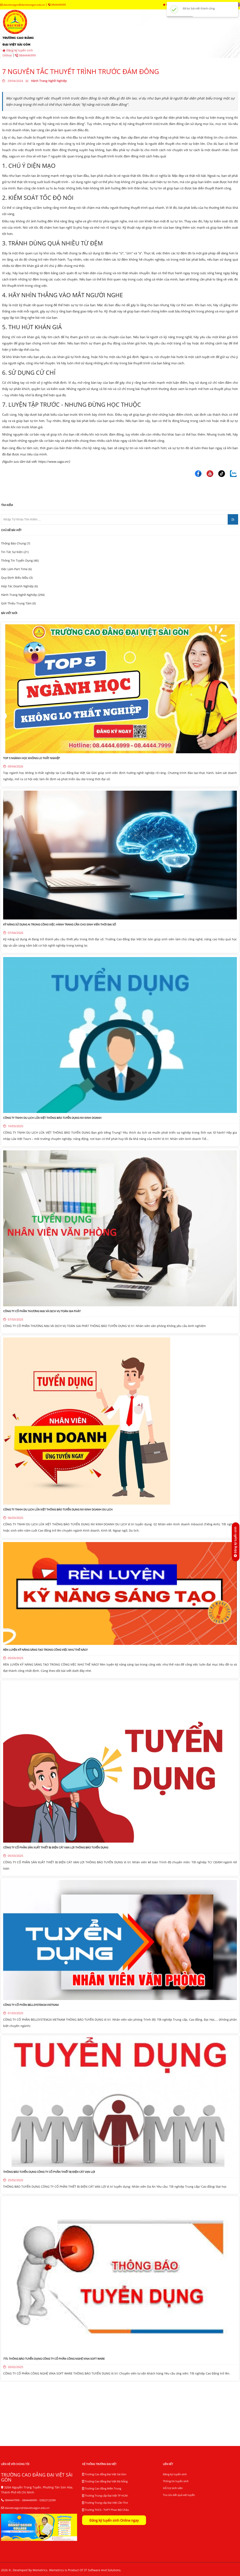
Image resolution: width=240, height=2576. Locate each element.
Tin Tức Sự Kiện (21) (15, 552)
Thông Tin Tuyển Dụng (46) (20, 560)
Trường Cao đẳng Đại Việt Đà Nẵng (105, 2481)
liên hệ (154, 40)
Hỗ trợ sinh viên (173, 2488)
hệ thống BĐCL (60, 40)
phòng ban (158, 27)
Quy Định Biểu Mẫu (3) (17, 578)
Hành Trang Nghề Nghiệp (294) (22, 595)
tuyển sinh (86, 27)
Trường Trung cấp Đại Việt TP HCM (105, 2496)
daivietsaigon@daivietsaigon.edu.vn (23, 4)
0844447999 (12, 2500)
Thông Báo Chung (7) (15, 543)
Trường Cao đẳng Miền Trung (101, 2489)
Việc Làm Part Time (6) (16, 569)
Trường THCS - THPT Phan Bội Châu (105, 2510)
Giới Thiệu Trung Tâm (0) (18, 603)
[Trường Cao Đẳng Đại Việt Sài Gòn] (198, 473)
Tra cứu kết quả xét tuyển (179, 2495)
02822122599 (47, 2500)
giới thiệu (56, 27)
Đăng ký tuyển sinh (175, 2474)
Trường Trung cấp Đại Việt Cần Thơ (105, 2503)
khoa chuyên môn (122, 27)
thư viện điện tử (98, 40)
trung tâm (189, 27)
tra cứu (131, 40)
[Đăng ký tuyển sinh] (235, 1542)
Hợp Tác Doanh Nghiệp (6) (19, 586)
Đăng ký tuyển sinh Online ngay (114, 2520)
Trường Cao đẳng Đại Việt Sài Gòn (104, 2474)
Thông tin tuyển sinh (176, 2481)
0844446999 (57, 4)
